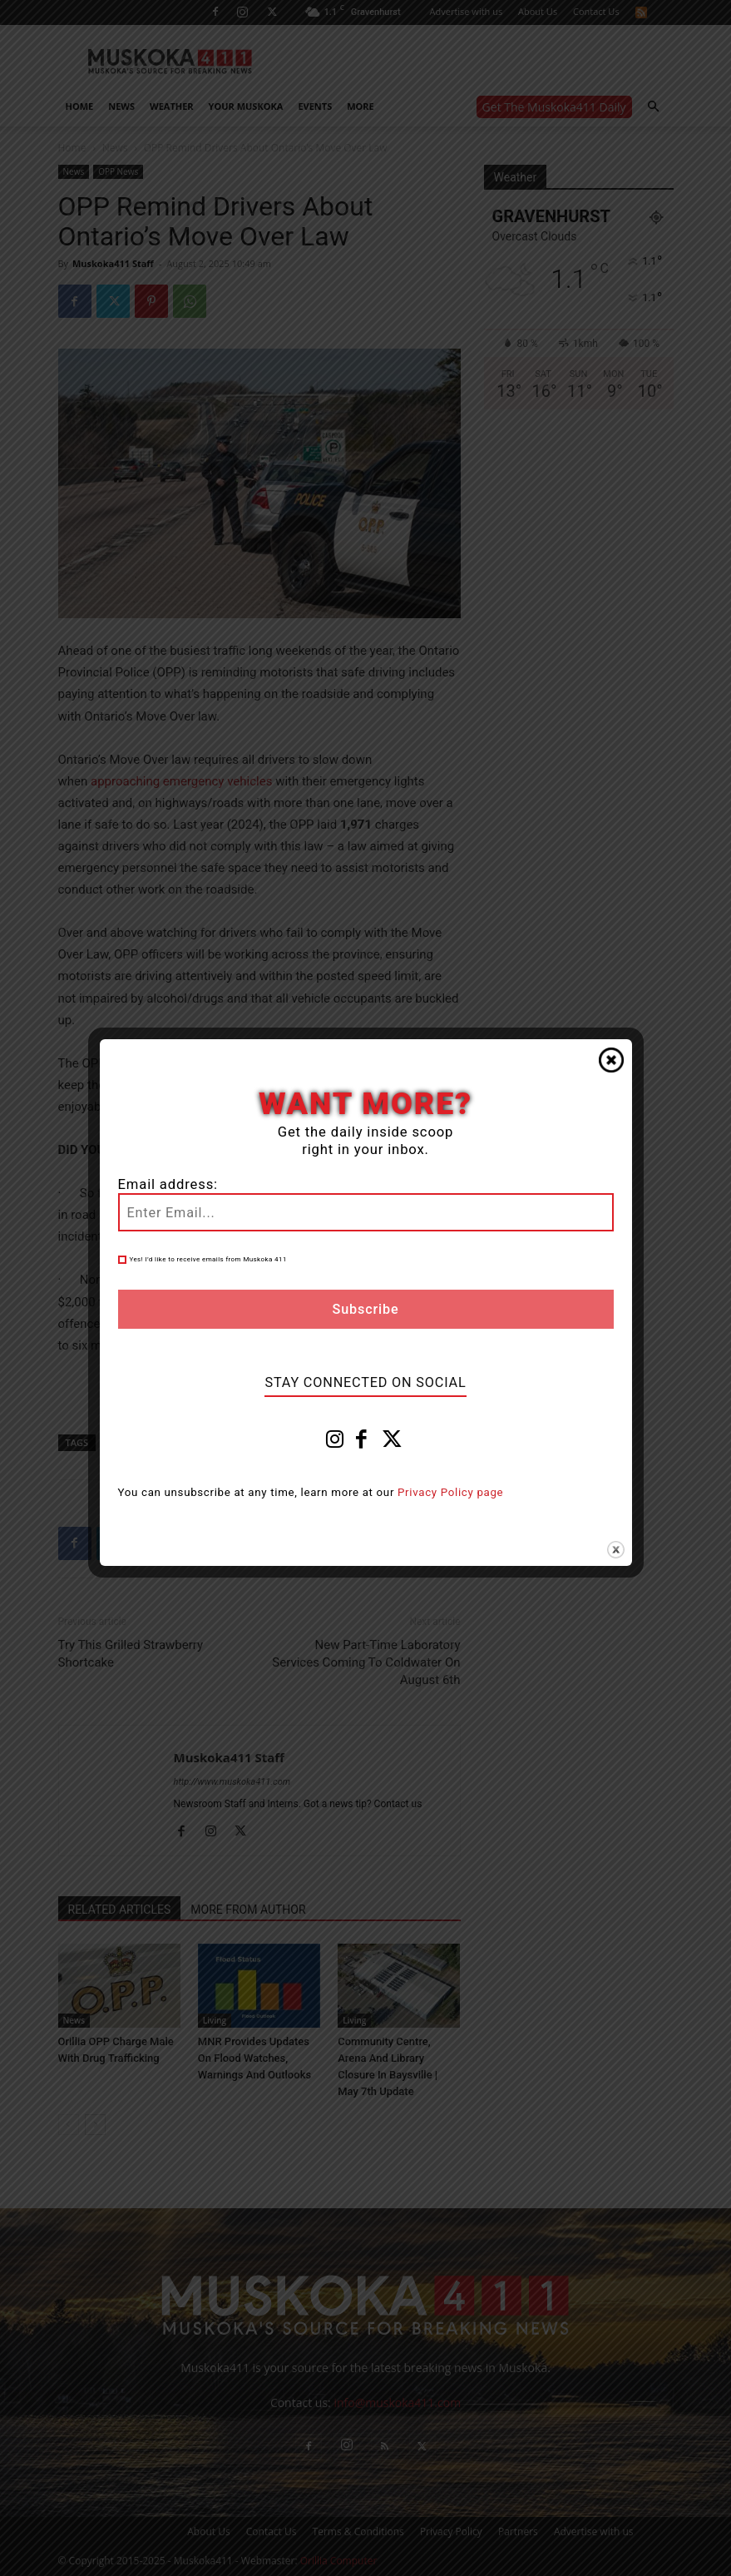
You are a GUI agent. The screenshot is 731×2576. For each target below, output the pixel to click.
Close (611, 1060)
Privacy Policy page (450, 1492)
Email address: (168, 1184)
